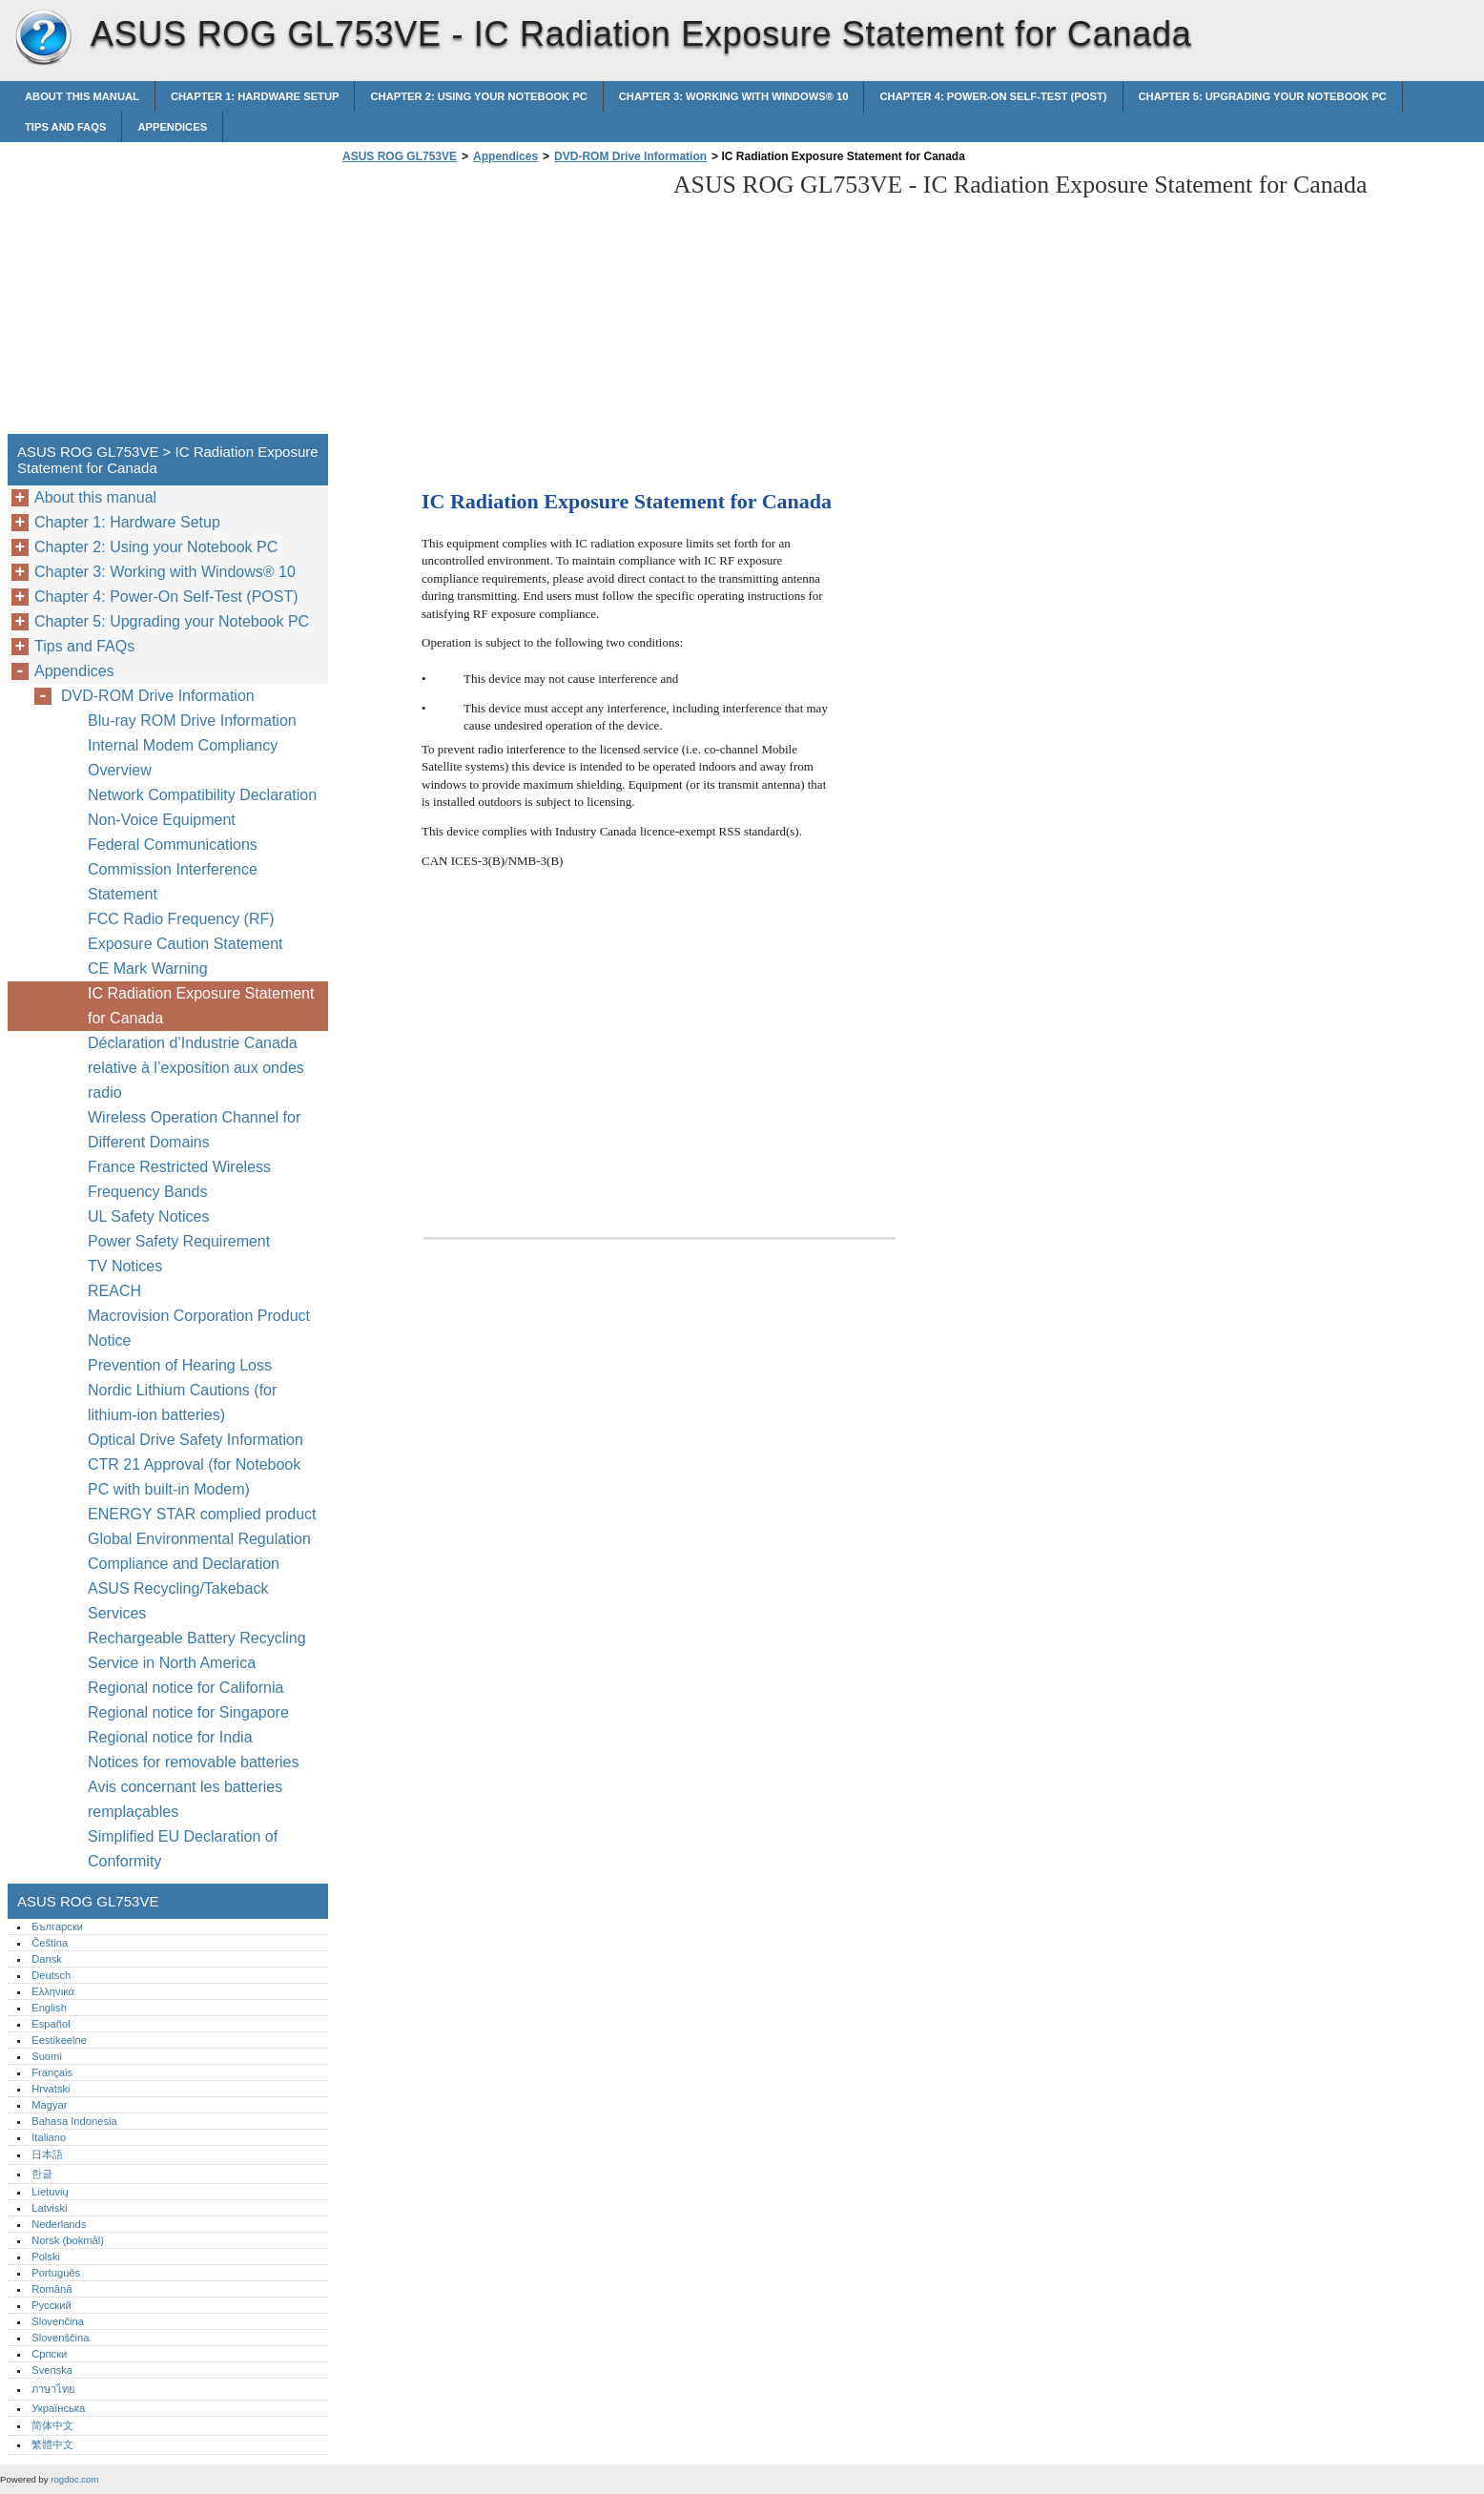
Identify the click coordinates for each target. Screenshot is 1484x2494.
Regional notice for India (170, 1737)
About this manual (82, 96)
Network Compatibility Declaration (202, 795)
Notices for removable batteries (193, 1762)
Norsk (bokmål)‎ (67, 2240)
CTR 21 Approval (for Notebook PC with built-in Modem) (194, 1476)
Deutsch (51, 1975)
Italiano (48, 2137)
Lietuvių (50, 2191)
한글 (41, 2173)
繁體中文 (52, 2444)
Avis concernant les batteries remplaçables (185, 1799)
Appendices (172, 127)
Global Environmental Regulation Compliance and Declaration (199, 1551)
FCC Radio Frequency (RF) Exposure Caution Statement (185, 931)
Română (51, 2289)
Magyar (49, 2105)
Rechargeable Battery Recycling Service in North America (197, 1650)
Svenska (51, 2370)
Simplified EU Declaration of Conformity (183, 1848)
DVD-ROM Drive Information (630, 156)
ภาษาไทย (53, 2389)
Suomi (46, 2056)
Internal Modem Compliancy (183, 745)
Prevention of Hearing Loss (180, 1365)
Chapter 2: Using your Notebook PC (478, 96)
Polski (45, 2256)
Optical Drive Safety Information (195, 1440)
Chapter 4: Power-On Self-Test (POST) (992, 96)
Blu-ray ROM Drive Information (192, 720)
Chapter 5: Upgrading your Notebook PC (1263, 96)
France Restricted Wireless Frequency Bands (179, 1179)
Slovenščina (60, 2337)
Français (51, 2072)
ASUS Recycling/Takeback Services (178, 1600)
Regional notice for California (185, 1688)
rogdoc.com (74, 2479)
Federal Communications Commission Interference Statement (173, 869)
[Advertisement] (498, 304)
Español (50, 2024)
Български (57, 1926)
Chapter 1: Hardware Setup (255, 96)
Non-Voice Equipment (163, 820)
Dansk (46, 1959)
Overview (120, 770)
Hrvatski (50, 2088)
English (49, 2007)
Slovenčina (57, 2321)
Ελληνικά (52, 1991)
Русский (51, 2305)
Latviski (49, 2208)
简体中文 (52, 2425)
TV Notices (125, 1266)
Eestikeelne (59, 2040)
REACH (114, 1291)
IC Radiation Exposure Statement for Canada (201, 1005)
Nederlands (58, 2224)
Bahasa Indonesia (74, 2121)
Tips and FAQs (65, 127)
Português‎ (55, 2272)
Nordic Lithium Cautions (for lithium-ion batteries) (182, 1402)
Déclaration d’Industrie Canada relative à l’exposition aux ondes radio (196, 1068)
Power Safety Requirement (179, 1241)
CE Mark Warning (148, 968)
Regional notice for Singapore (188, 1712)
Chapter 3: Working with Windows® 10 (734, 96)
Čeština (49, 1942)
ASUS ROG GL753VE (43, 38)
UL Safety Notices (148, 1216)
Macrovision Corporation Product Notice (199, 1328)
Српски (49, 2354)
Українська (58, 2408)
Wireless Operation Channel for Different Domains (194, 1129)
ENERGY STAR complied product (202, 1514)
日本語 (47, 2154)
